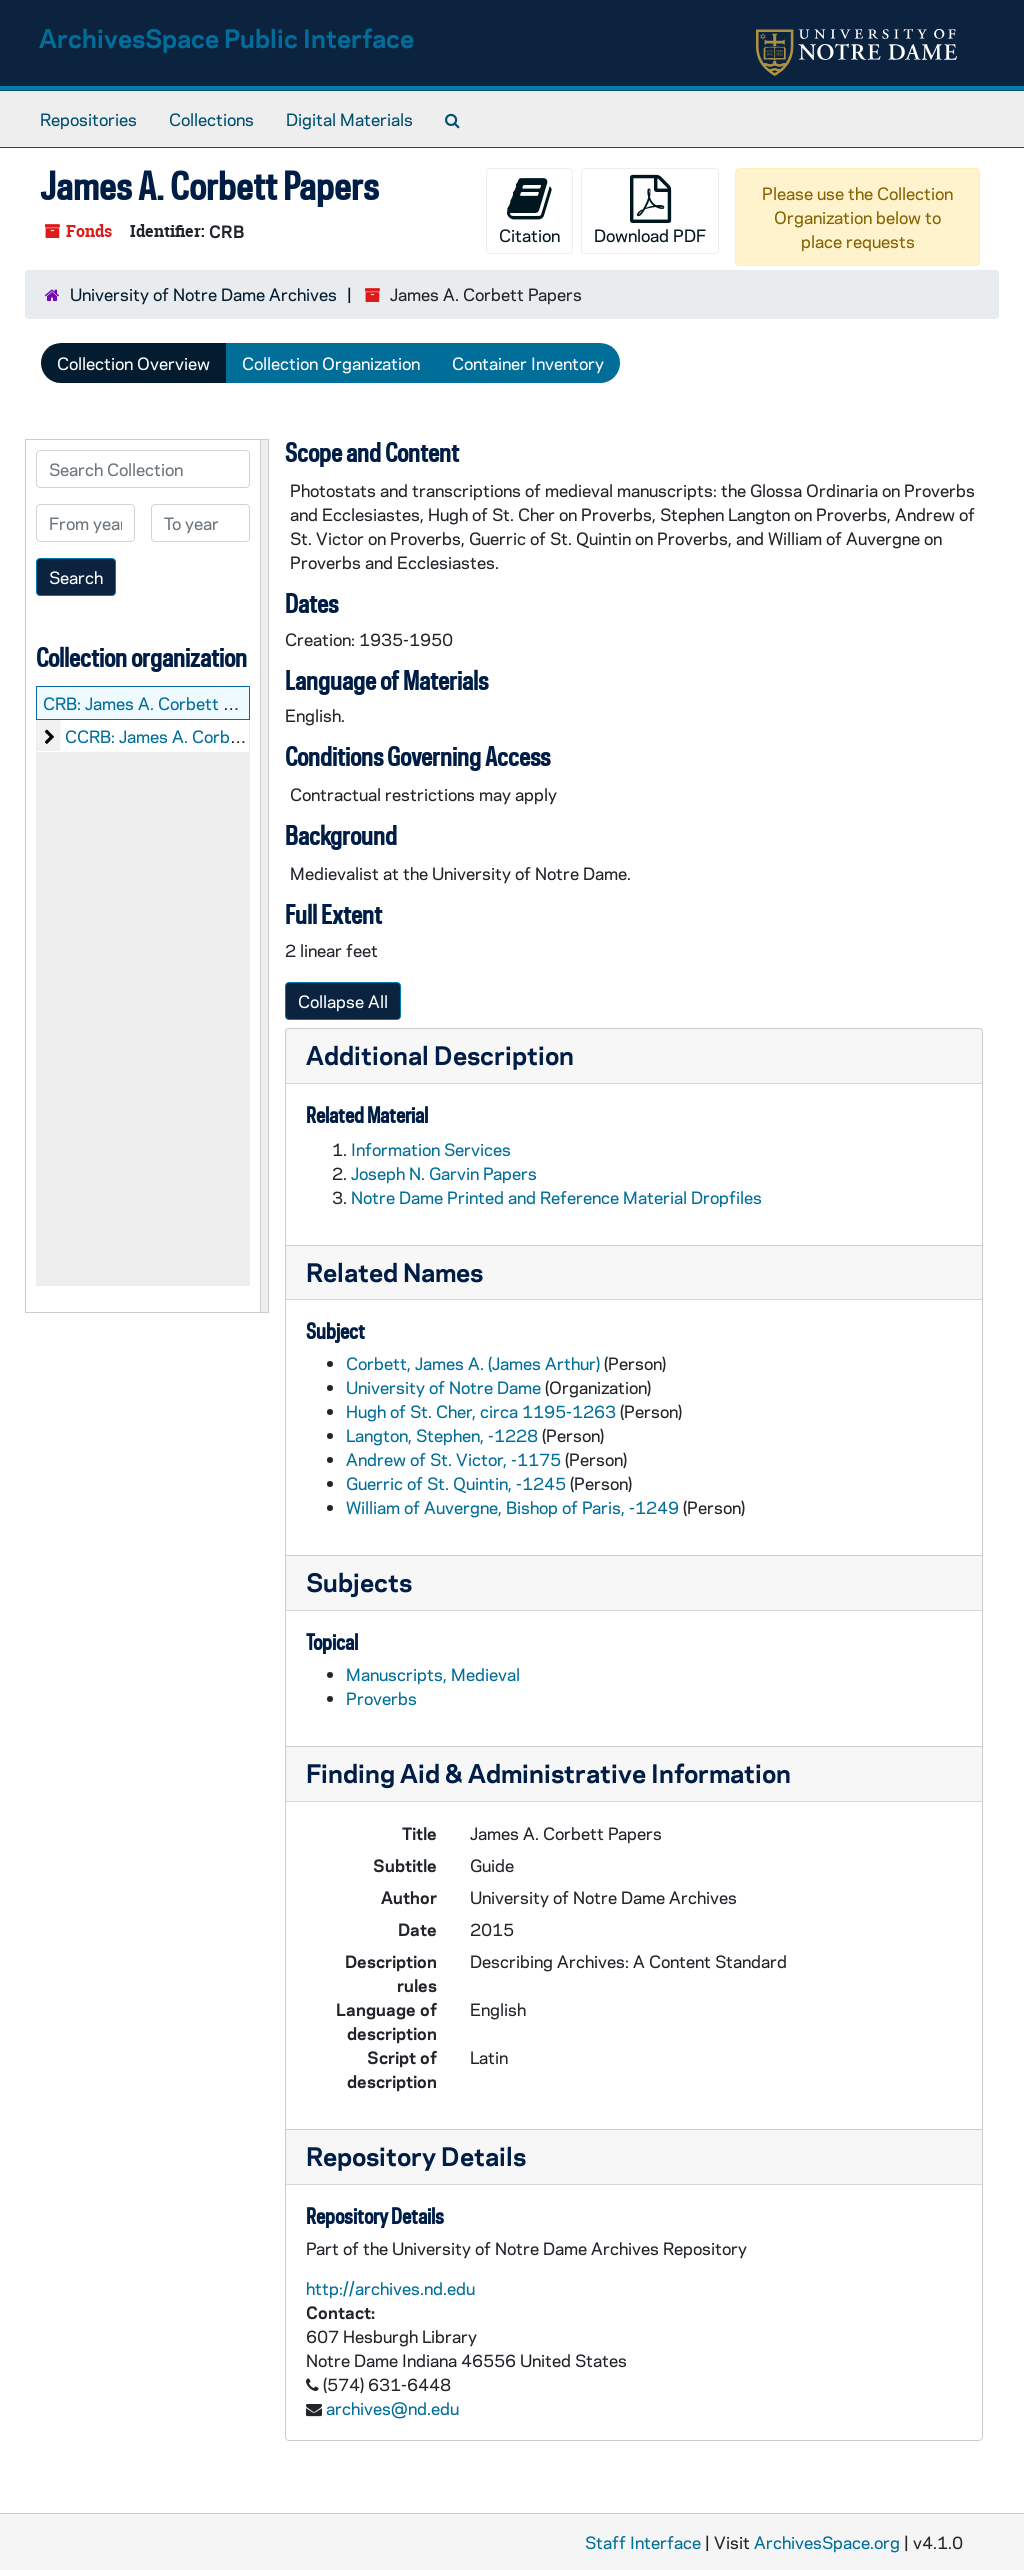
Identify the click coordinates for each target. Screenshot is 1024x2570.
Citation (529, 210)
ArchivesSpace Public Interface (226, 37)
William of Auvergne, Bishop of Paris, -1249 (512, 1507)
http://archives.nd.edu (390, 2288)
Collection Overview (133, 363)
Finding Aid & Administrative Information (548, 1772)
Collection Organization (331, 363)
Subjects (359, 1581)
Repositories (88, 119)
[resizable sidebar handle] (264, 876)
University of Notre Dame (443, 1387)
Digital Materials (349, 119)
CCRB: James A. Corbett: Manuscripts (211, 736)
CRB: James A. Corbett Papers (160, 703)
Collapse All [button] (343, 1001)
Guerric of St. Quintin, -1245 (456, 1483)
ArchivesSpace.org (827, 2542)
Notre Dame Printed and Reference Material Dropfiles (556, 1197)
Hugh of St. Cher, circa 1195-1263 (481, 1411)
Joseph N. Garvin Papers (444, 1173)
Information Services (431, 1149)
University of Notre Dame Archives (203, 294)
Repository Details (416, 2155)
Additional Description (440, 1054)
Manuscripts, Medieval (433, 1674)
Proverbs (381, 1698)
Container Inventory (528, 363)
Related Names (394, 1271)
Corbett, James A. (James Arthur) (473, 1363)
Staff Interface (643, 2542)
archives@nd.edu (392, 2408)
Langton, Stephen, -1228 (442, 1435)
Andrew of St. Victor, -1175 (453, 1459)
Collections (211, 119)
